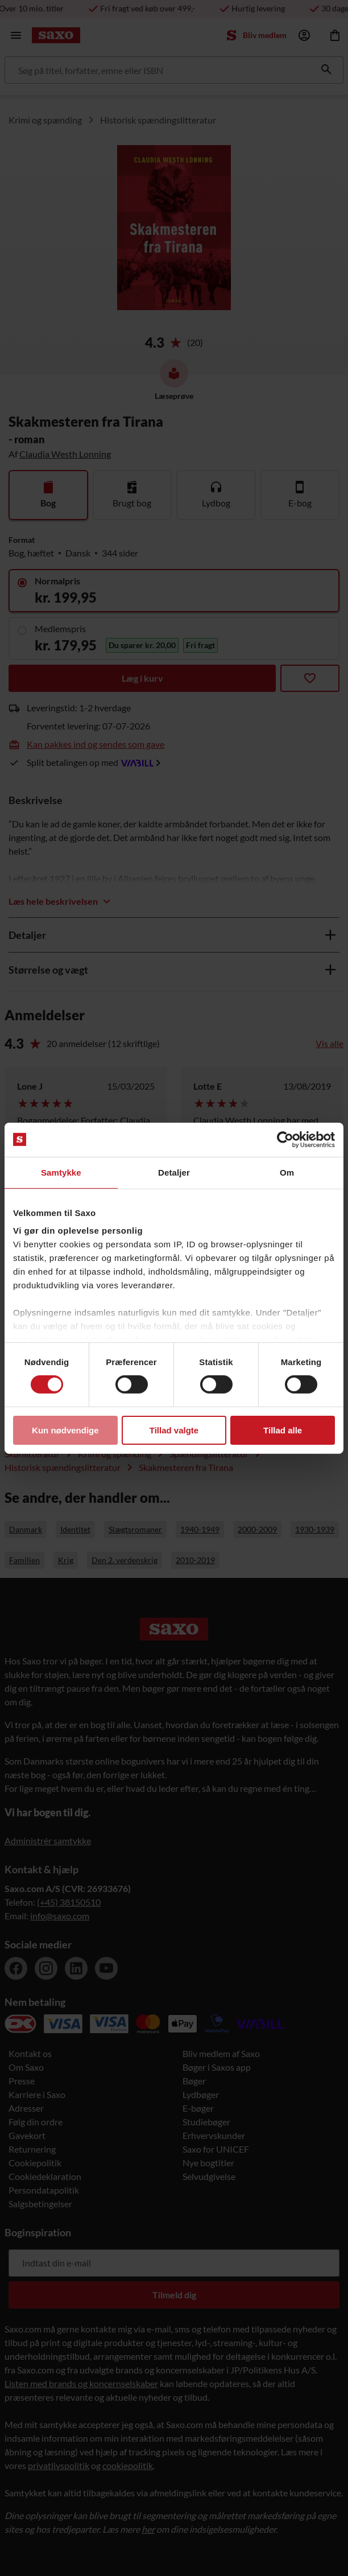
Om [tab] (287, 1172)
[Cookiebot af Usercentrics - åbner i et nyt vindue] (285, 1139)
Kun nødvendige (65, 1430)
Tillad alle (282, 1430)
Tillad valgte (174, 1430)
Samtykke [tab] (61, 1172)
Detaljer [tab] (174, 1172)
